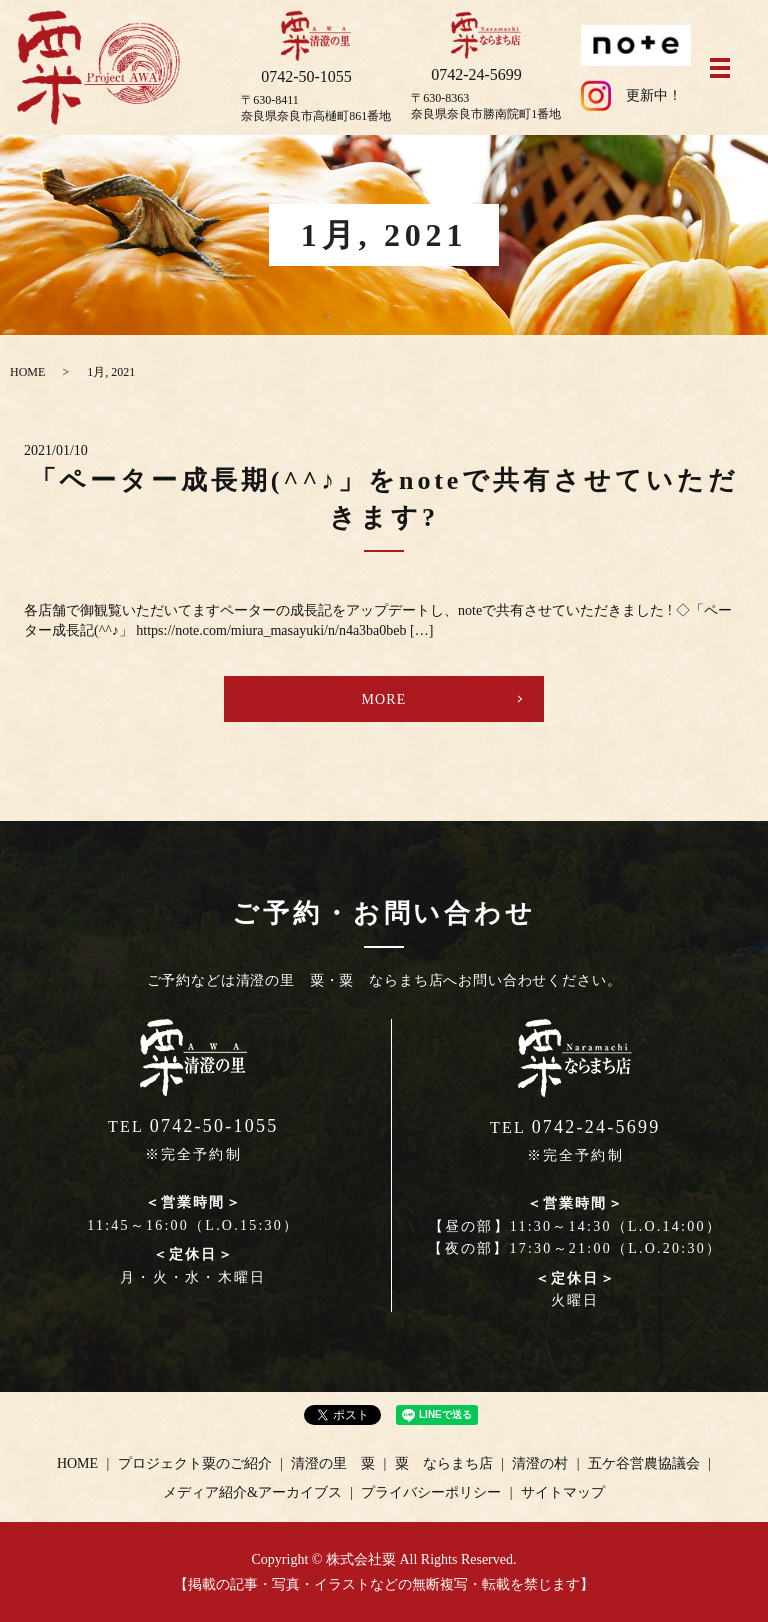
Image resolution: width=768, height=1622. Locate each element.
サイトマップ (563, 1492)
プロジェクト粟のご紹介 (195, 1463)
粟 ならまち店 (444, 1463)
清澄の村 (540, 1463)
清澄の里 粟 (333, 1463)
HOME (27, 372)
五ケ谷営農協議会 (644, 1463)
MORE (384, 699)
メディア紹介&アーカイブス (252, 1492)
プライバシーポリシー (431, 1492)
